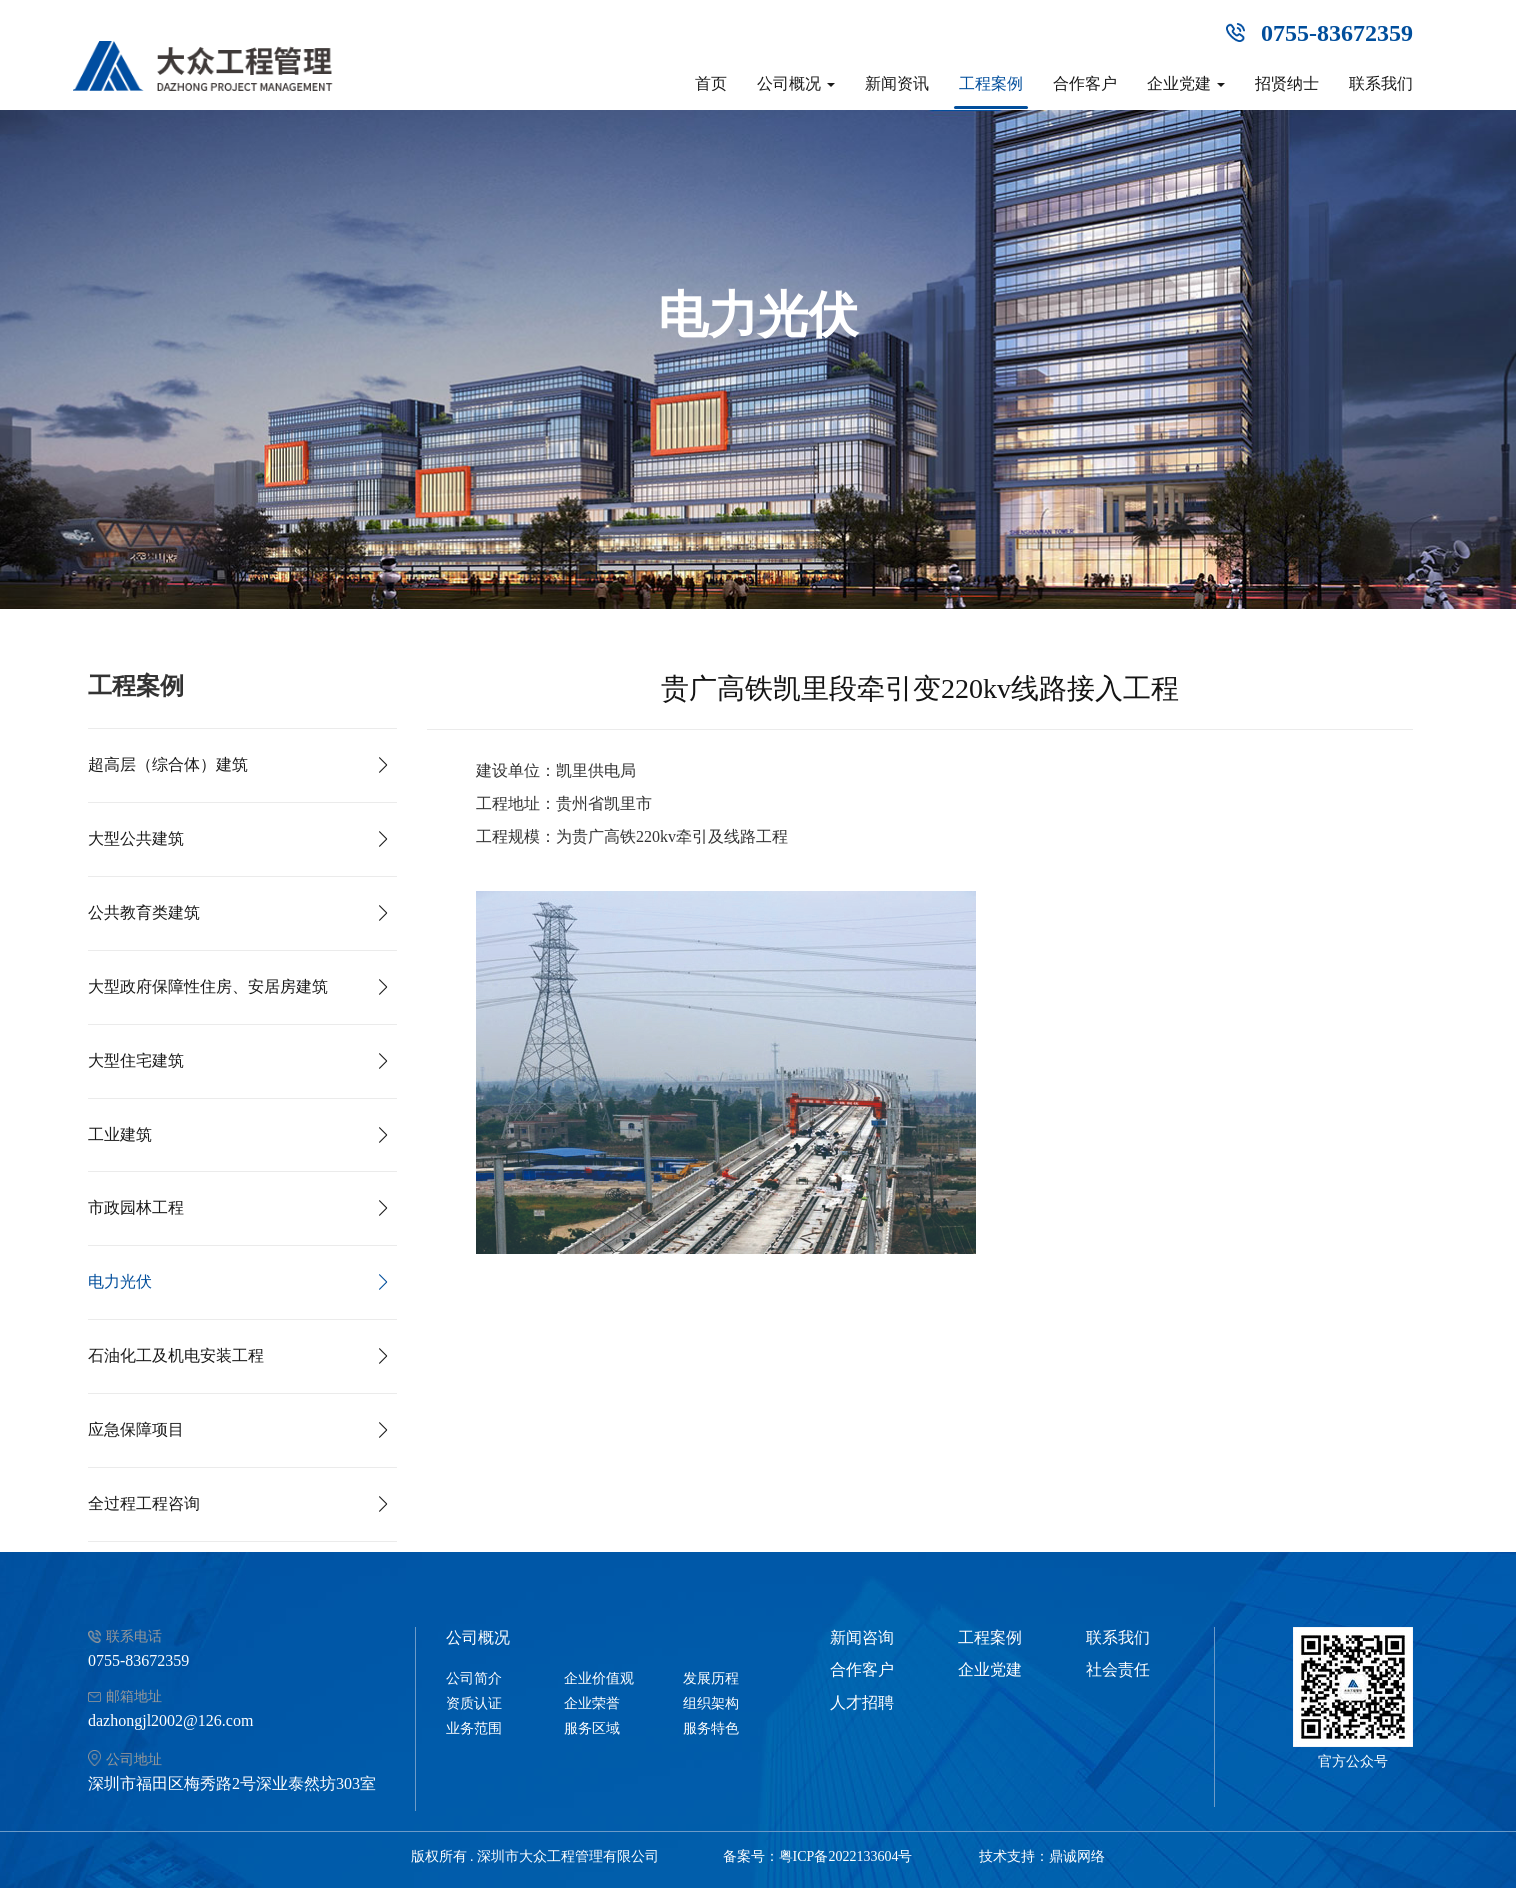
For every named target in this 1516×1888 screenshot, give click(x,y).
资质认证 (474, 1703)
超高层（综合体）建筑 (168, 764)
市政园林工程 (136, 1207)
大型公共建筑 (136, 838)
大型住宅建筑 (136, 1060)
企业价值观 (599, 1678)
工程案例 (991, 83)
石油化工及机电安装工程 (176, 1355)
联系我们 (1381, 83)
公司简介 (474, 1678)
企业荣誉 (592, 1703)
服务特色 (711, 1728)
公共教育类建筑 (144, 912)
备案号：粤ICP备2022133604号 (818, 1856)
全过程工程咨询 (144, 1503)
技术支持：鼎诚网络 (1042, 1856)
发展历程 (711, 1678)
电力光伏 (120, 1281)
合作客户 (1085, 83)
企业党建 (990, 1669)
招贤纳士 (1287, 83)
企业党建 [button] (1186, 83)
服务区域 (592, 1728)
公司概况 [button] (796, 83)
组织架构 (711, 1703)
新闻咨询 (862, 1637)
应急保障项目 (136, 1429)
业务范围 (474, 1728)
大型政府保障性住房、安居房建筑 (208, 986)
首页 (711, 83)
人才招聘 (862, 1702)
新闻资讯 (897, 83)
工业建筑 (120, 1134)
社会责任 (1118, 1669)
